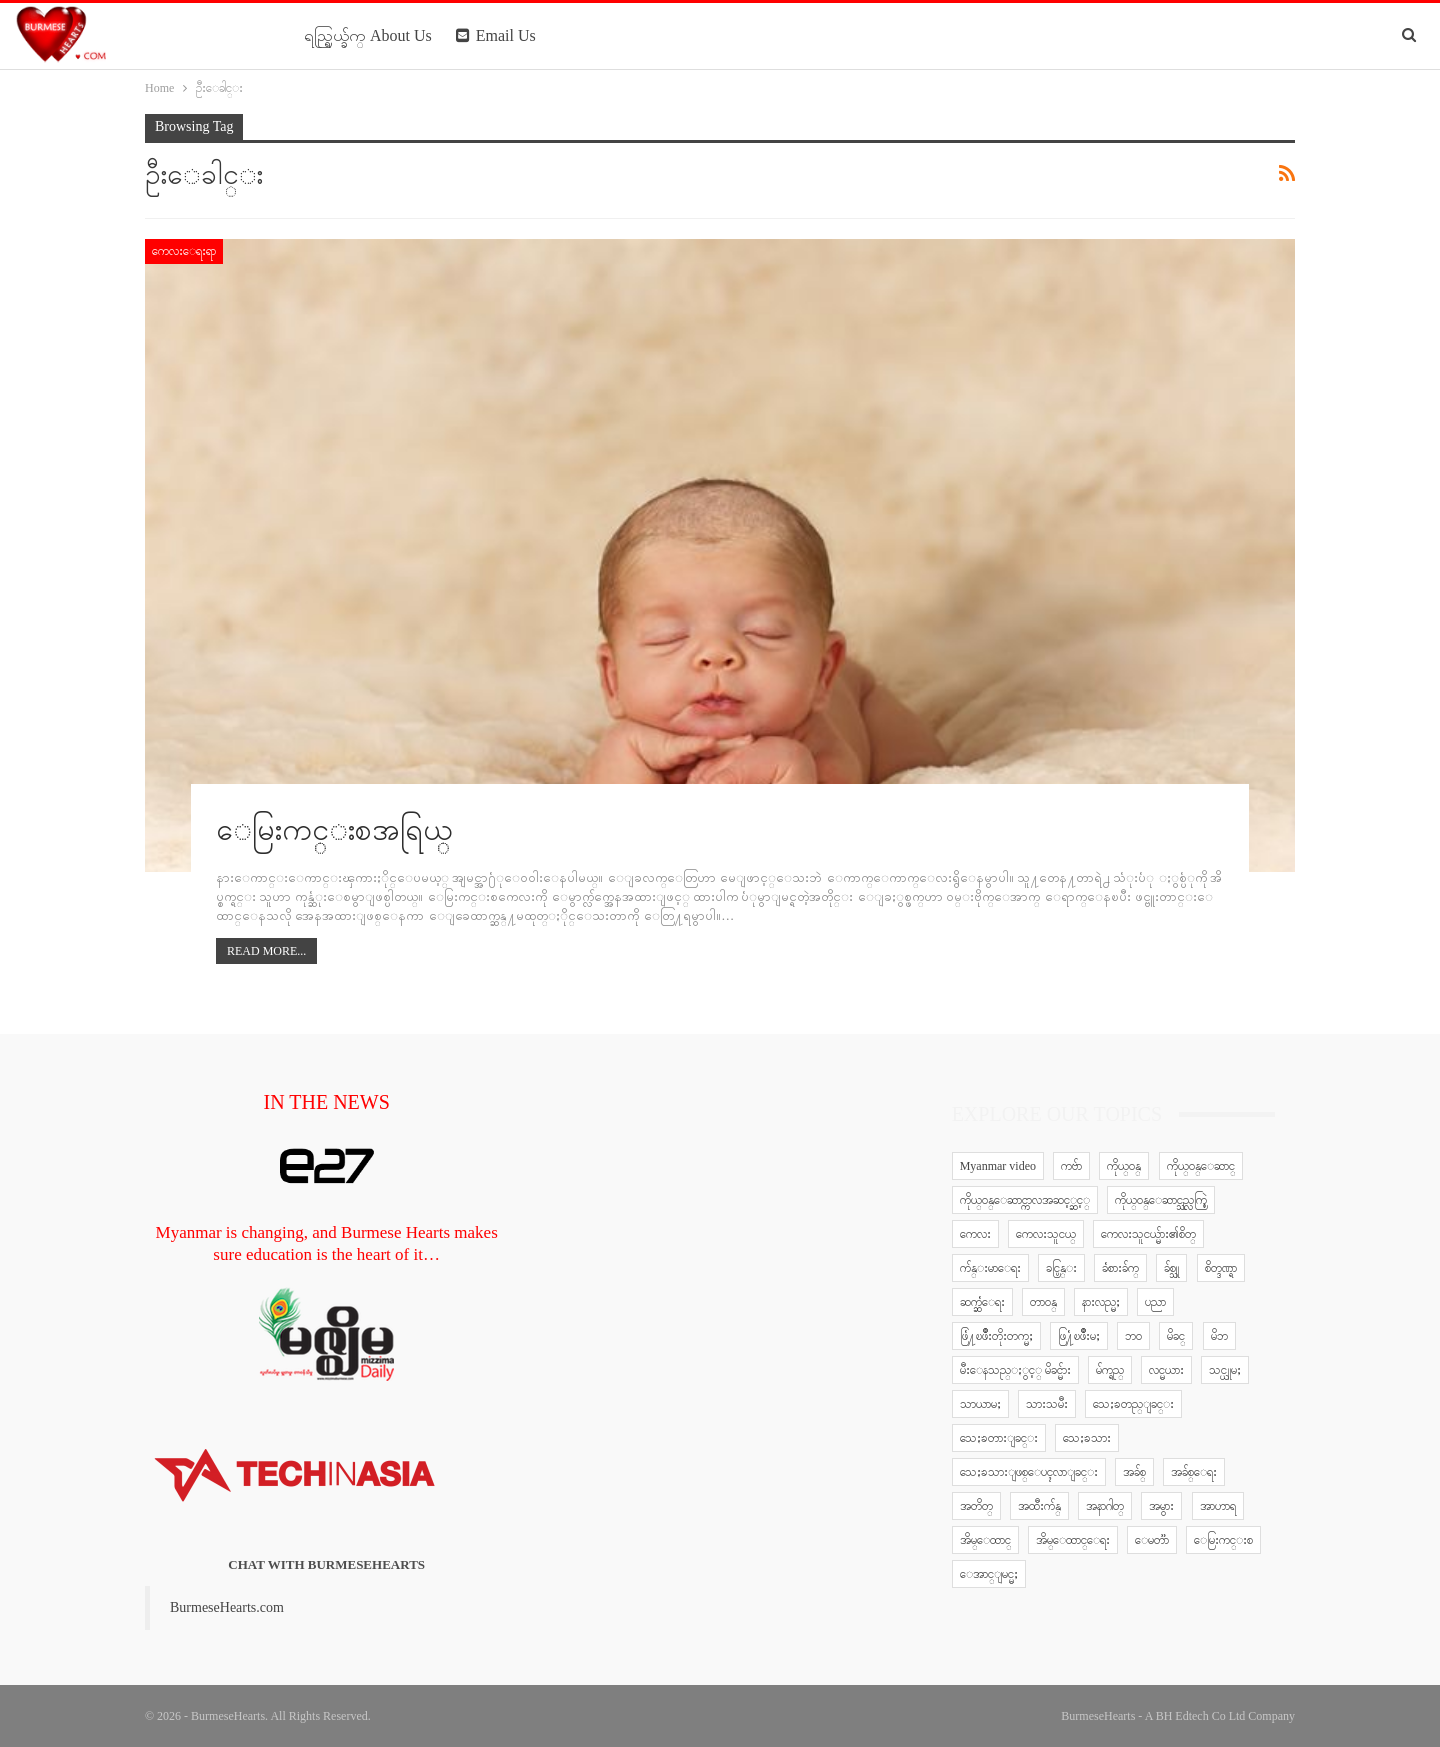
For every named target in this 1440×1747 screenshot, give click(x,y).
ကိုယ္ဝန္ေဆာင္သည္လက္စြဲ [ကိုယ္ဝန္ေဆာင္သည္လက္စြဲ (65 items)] (1161, 1200)
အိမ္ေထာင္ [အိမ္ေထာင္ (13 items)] (985, 1540)
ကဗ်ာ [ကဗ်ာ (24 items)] (1071, 1166)
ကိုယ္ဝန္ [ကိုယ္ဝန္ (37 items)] (1124, 1166)
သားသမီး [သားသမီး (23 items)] (1047, 1404)
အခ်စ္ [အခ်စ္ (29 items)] (1134, 1472)
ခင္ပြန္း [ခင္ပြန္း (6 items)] (1061, 1268)
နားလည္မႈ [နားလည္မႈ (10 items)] (1101, 1302)
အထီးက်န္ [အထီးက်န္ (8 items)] (1039, 1506)
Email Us (496, 35)
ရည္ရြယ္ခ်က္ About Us (368, 35)
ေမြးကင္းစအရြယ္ (334, 829)
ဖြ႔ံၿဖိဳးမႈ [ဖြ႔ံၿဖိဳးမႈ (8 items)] (1079, 1336)
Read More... (266, 951)
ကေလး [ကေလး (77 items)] (975, 1234)
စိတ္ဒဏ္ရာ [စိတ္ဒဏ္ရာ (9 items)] (1221, 1268)
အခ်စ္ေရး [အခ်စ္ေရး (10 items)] (1194, 1472)
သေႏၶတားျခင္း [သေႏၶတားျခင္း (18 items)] (999, 1438)
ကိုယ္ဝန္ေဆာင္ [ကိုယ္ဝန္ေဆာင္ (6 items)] (1201, 1166)
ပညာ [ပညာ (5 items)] (1155, 1302)
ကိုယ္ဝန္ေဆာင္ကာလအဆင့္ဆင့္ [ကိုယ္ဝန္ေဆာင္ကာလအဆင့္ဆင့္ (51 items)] (1025, 1200)
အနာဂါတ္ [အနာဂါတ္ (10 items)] (1105, 1506)
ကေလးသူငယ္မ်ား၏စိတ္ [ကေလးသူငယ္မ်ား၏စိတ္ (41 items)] (1148, 1234)
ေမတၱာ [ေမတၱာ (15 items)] (1152, 1540)
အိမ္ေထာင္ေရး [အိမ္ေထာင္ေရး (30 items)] (1073, 1540)
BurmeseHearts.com (227, 1607)
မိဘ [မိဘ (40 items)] (1219, 1336)
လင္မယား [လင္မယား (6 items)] (1166, 1370)
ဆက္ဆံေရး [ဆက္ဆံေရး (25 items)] (982, 1302)
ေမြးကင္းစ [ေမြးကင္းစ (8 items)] (1223, 1540)
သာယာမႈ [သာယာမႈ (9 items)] (980, 1404)
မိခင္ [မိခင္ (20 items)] (1176, 1336)
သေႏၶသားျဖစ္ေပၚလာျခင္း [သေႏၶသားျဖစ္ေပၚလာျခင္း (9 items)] (1029, 1472)
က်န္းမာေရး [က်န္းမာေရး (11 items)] (990, 1268)
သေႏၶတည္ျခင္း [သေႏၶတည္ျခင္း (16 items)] (1133, 1404)
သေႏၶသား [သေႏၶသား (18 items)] (1087, 1438)
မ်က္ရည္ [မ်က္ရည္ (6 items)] (1110, 1370)
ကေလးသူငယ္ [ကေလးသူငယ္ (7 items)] (1046, 1234)
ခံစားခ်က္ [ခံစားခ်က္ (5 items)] (1120, 1268)
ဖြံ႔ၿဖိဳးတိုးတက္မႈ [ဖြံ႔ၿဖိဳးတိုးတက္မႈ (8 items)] (996, 1336)
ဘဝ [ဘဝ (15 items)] (1133, 1336)
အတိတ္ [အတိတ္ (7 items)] (976, 1506)
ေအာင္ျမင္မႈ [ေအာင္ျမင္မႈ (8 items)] (989, 1574)
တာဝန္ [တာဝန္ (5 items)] (1043, 1302)
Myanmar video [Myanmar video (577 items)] (998, 1166)
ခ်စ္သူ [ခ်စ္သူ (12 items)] (1171, 1268)
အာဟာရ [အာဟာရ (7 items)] (1218, 1506)
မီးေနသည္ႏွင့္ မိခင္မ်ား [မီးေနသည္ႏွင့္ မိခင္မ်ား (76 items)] (1015, 1370)
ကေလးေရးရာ (184, 251)
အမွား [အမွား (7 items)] (1161, 1506)
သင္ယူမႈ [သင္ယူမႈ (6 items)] (1225, 1370)
